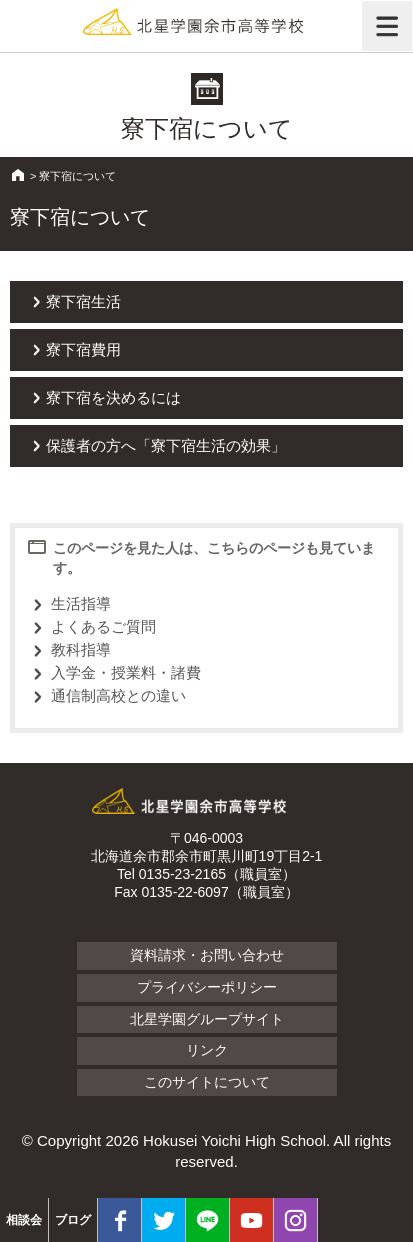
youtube (251, 1220)
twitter (163, 1220)
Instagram (295, 1220)
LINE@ (207, 1220)
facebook (119, 1220)
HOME (18, 175)
